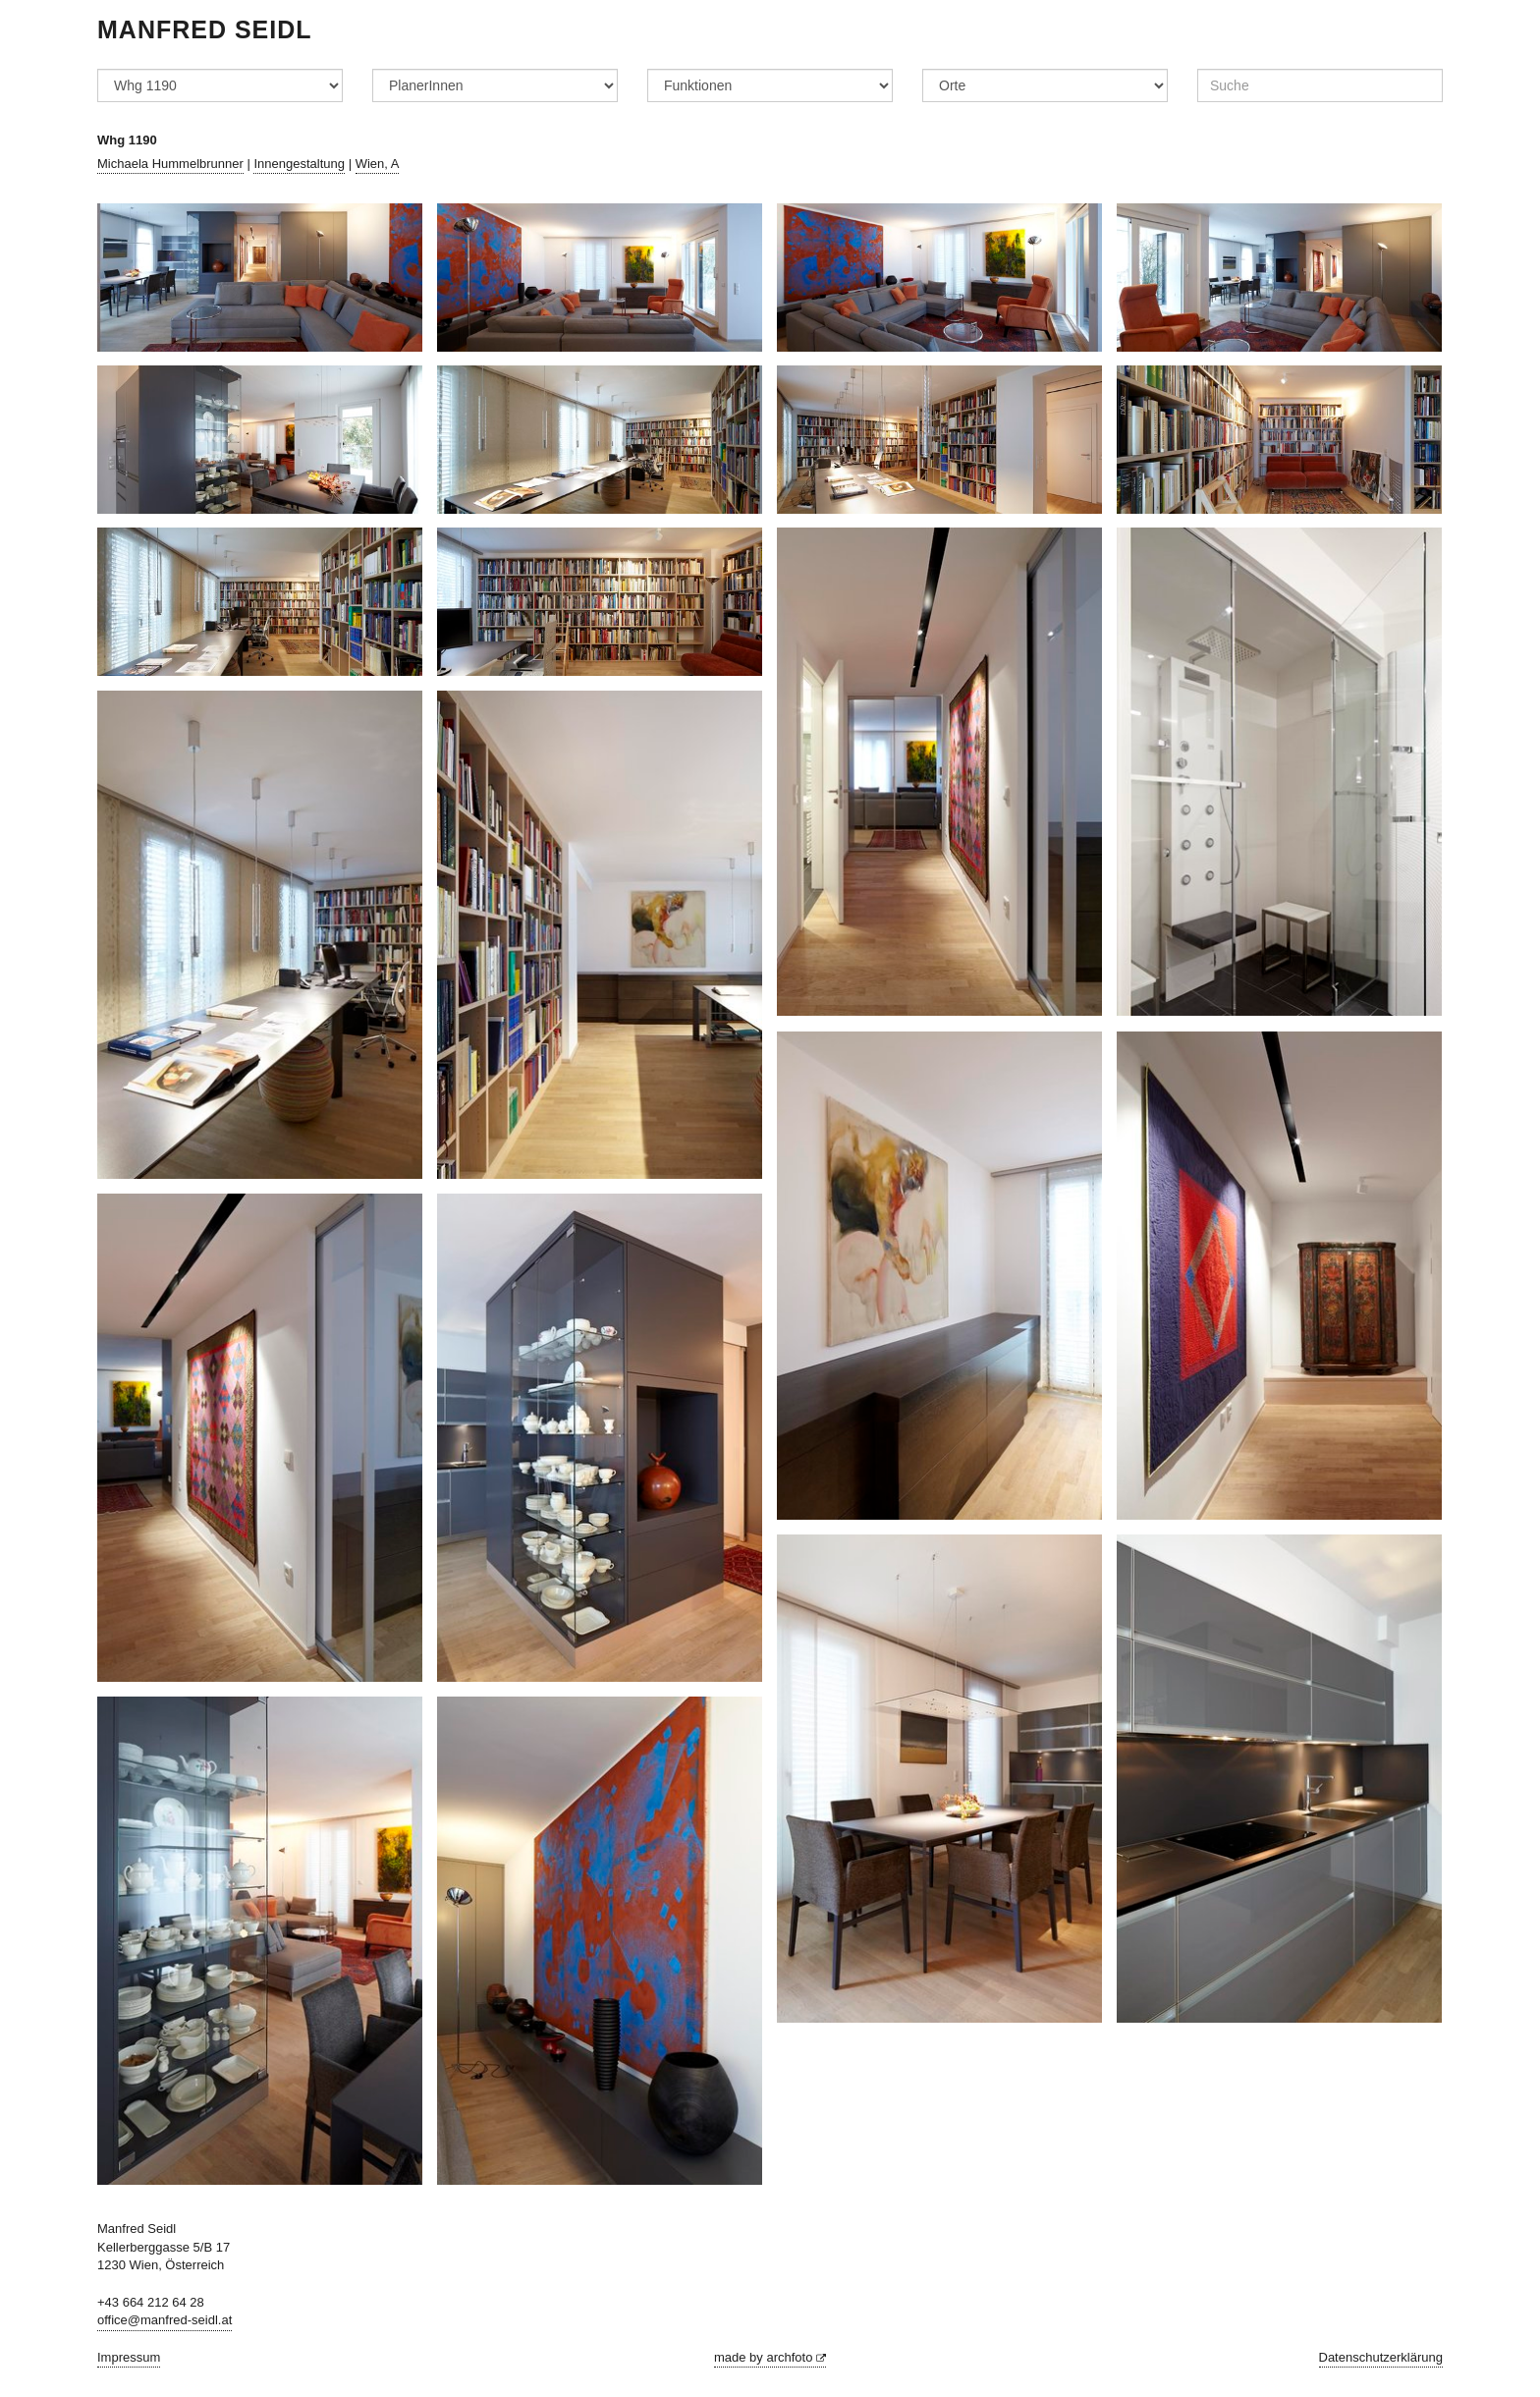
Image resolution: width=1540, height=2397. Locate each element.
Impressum (128, 2357)
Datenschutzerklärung (1381, 2357)
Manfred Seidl (204, 29)
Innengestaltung (299, 163)
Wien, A (378, 163)
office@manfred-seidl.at (164, 2320)
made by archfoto (770, 2357)
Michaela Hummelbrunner (170, 163)
